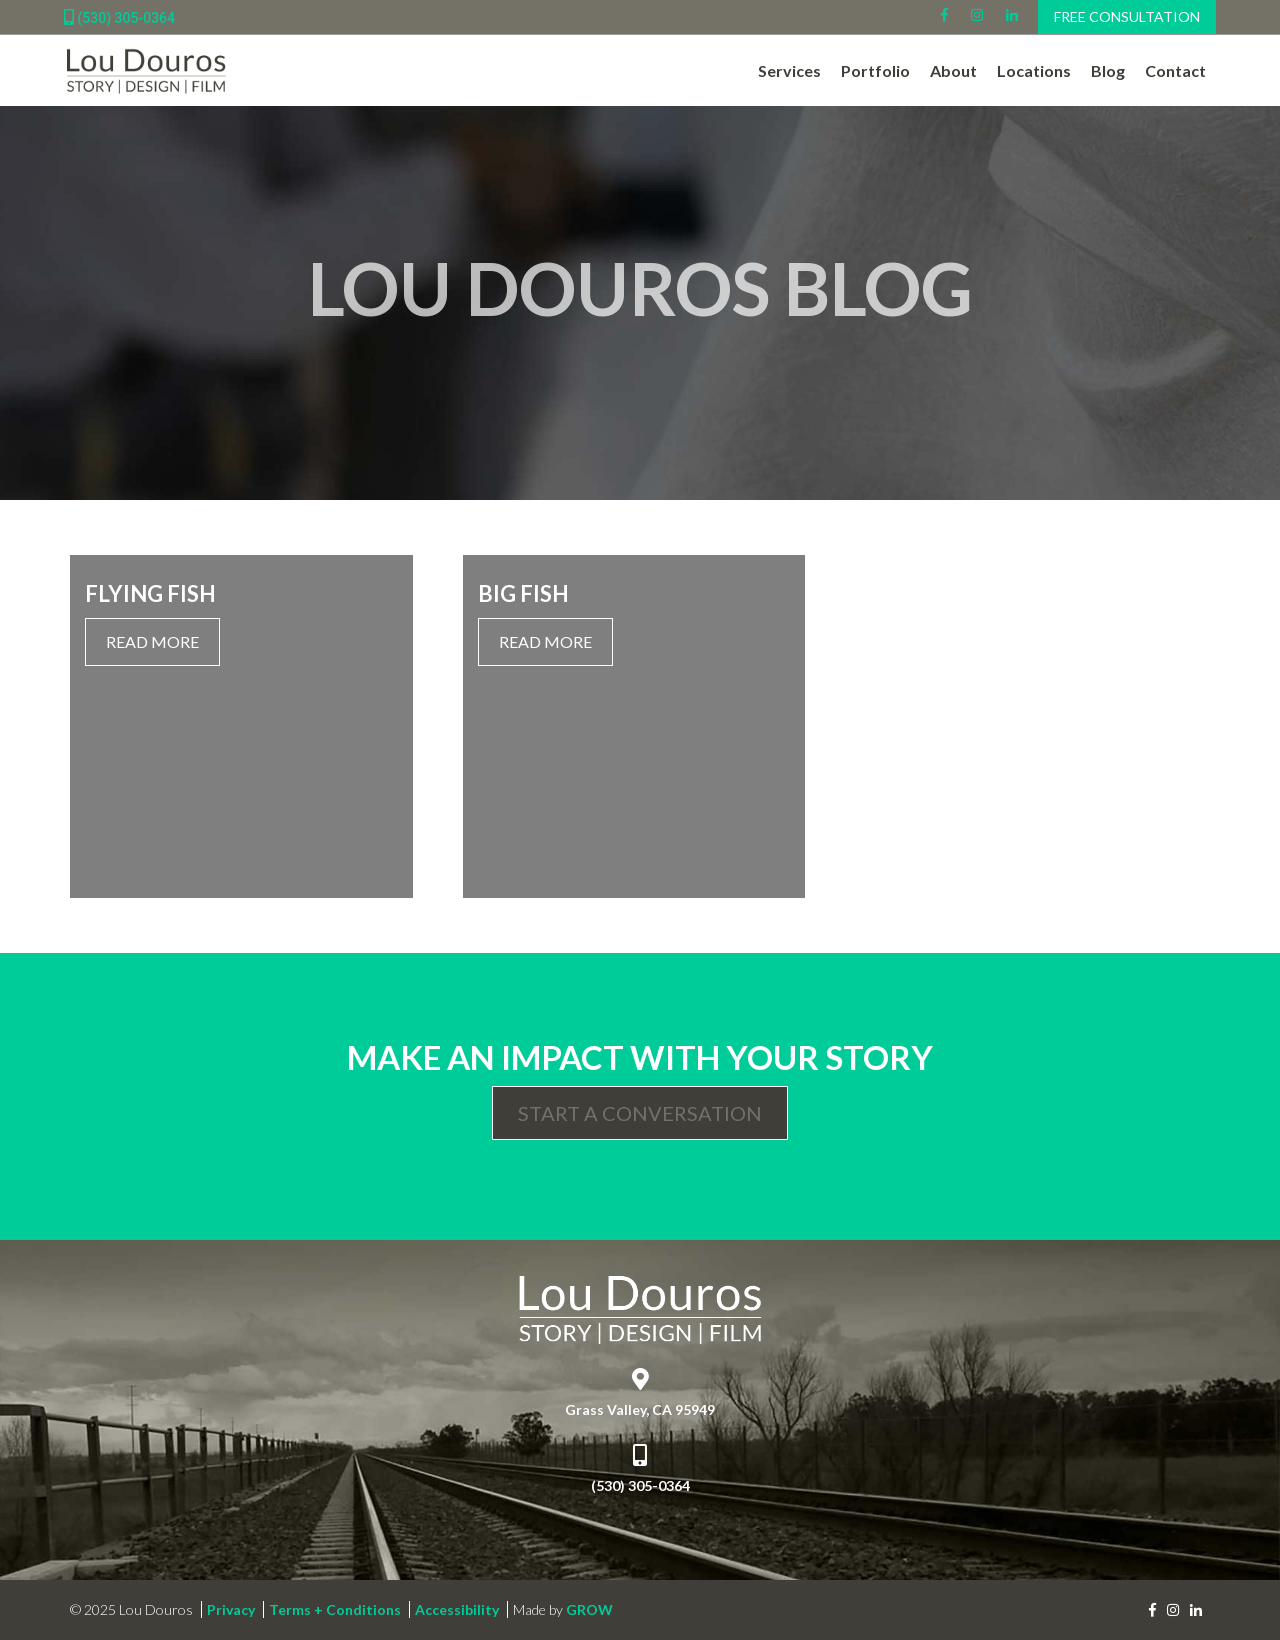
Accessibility (457, 1609)
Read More (152, 641)
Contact (1175, 70)
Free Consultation (1127, 16)
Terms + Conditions (335, 1609)
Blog (1108, 70)
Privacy (231, 1609)
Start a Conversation (640, 1113)
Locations (1034, 70)
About (953, 70)
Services (789, 70)
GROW (589, 1609)
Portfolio (875, 70)
